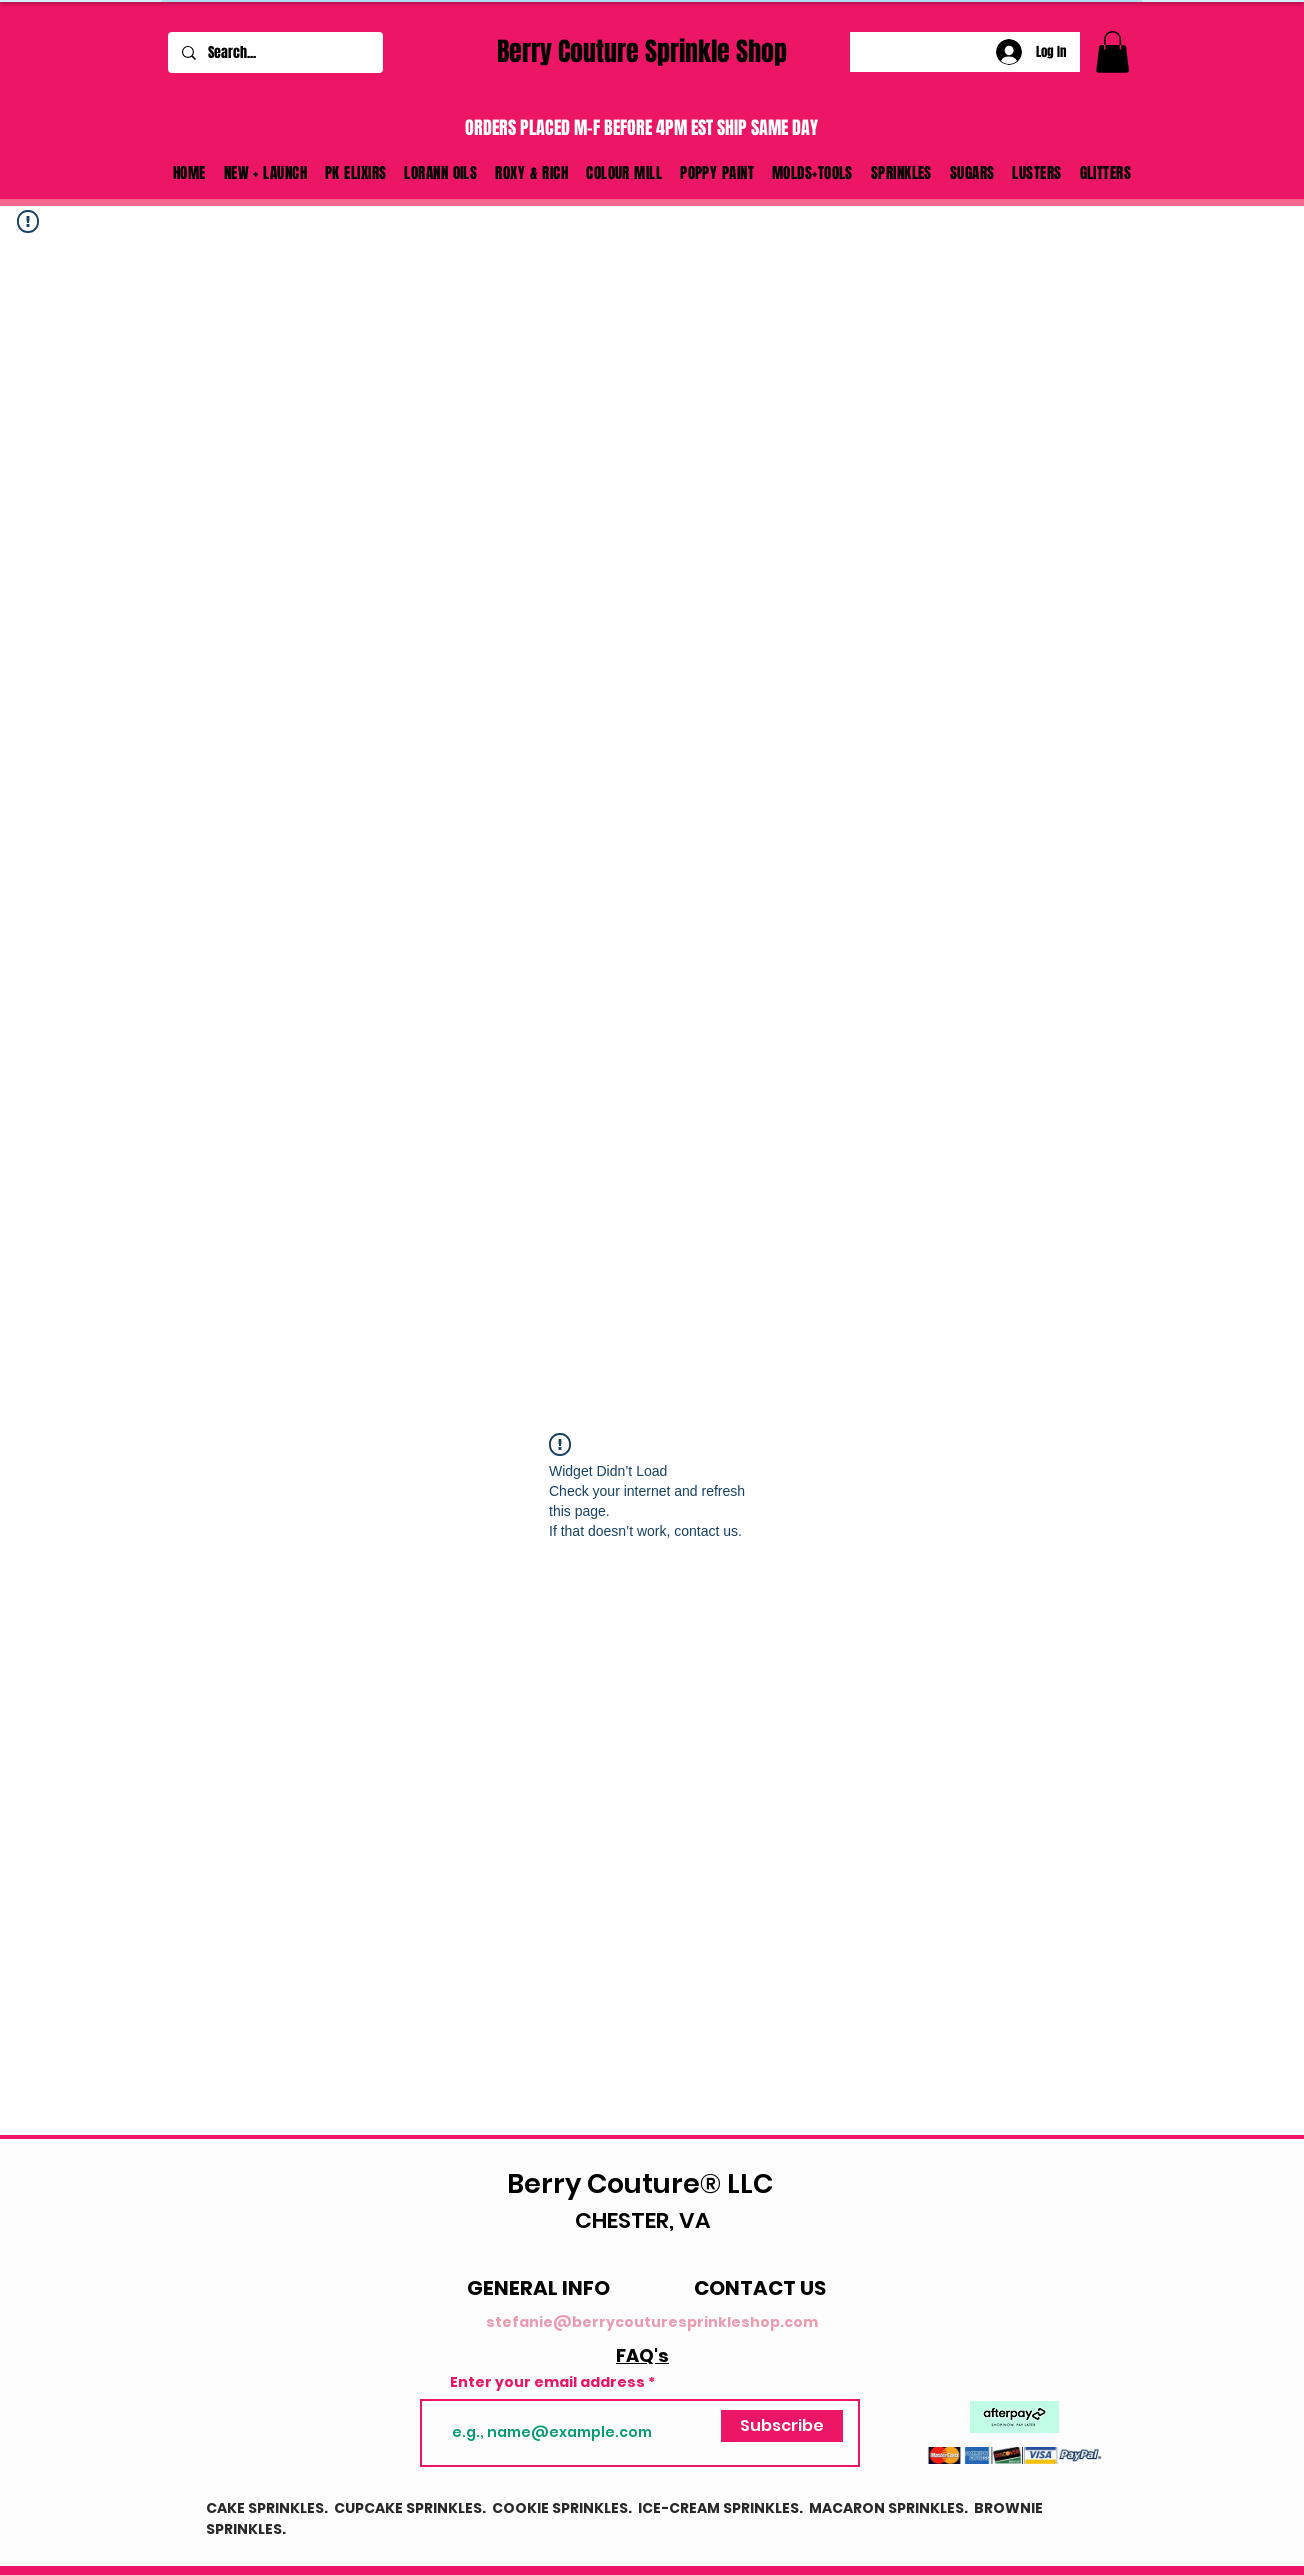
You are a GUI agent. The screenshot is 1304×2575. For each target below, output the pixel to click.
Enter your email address (547, 2382)
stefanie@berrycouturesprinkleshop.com (652, 2322)
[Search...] (274, 52)
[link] (1112, 52)
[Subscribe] (782, 2426)
